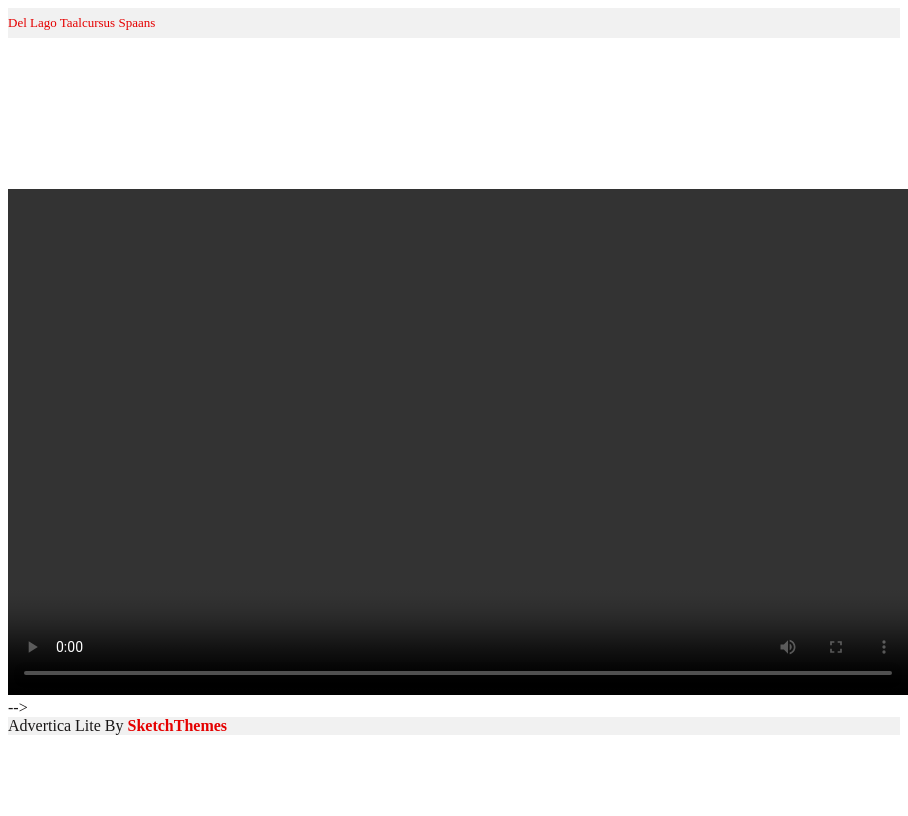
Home (27, 163)
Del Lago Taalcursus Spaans (81, 22)
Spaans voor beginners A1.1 (171, 163)
